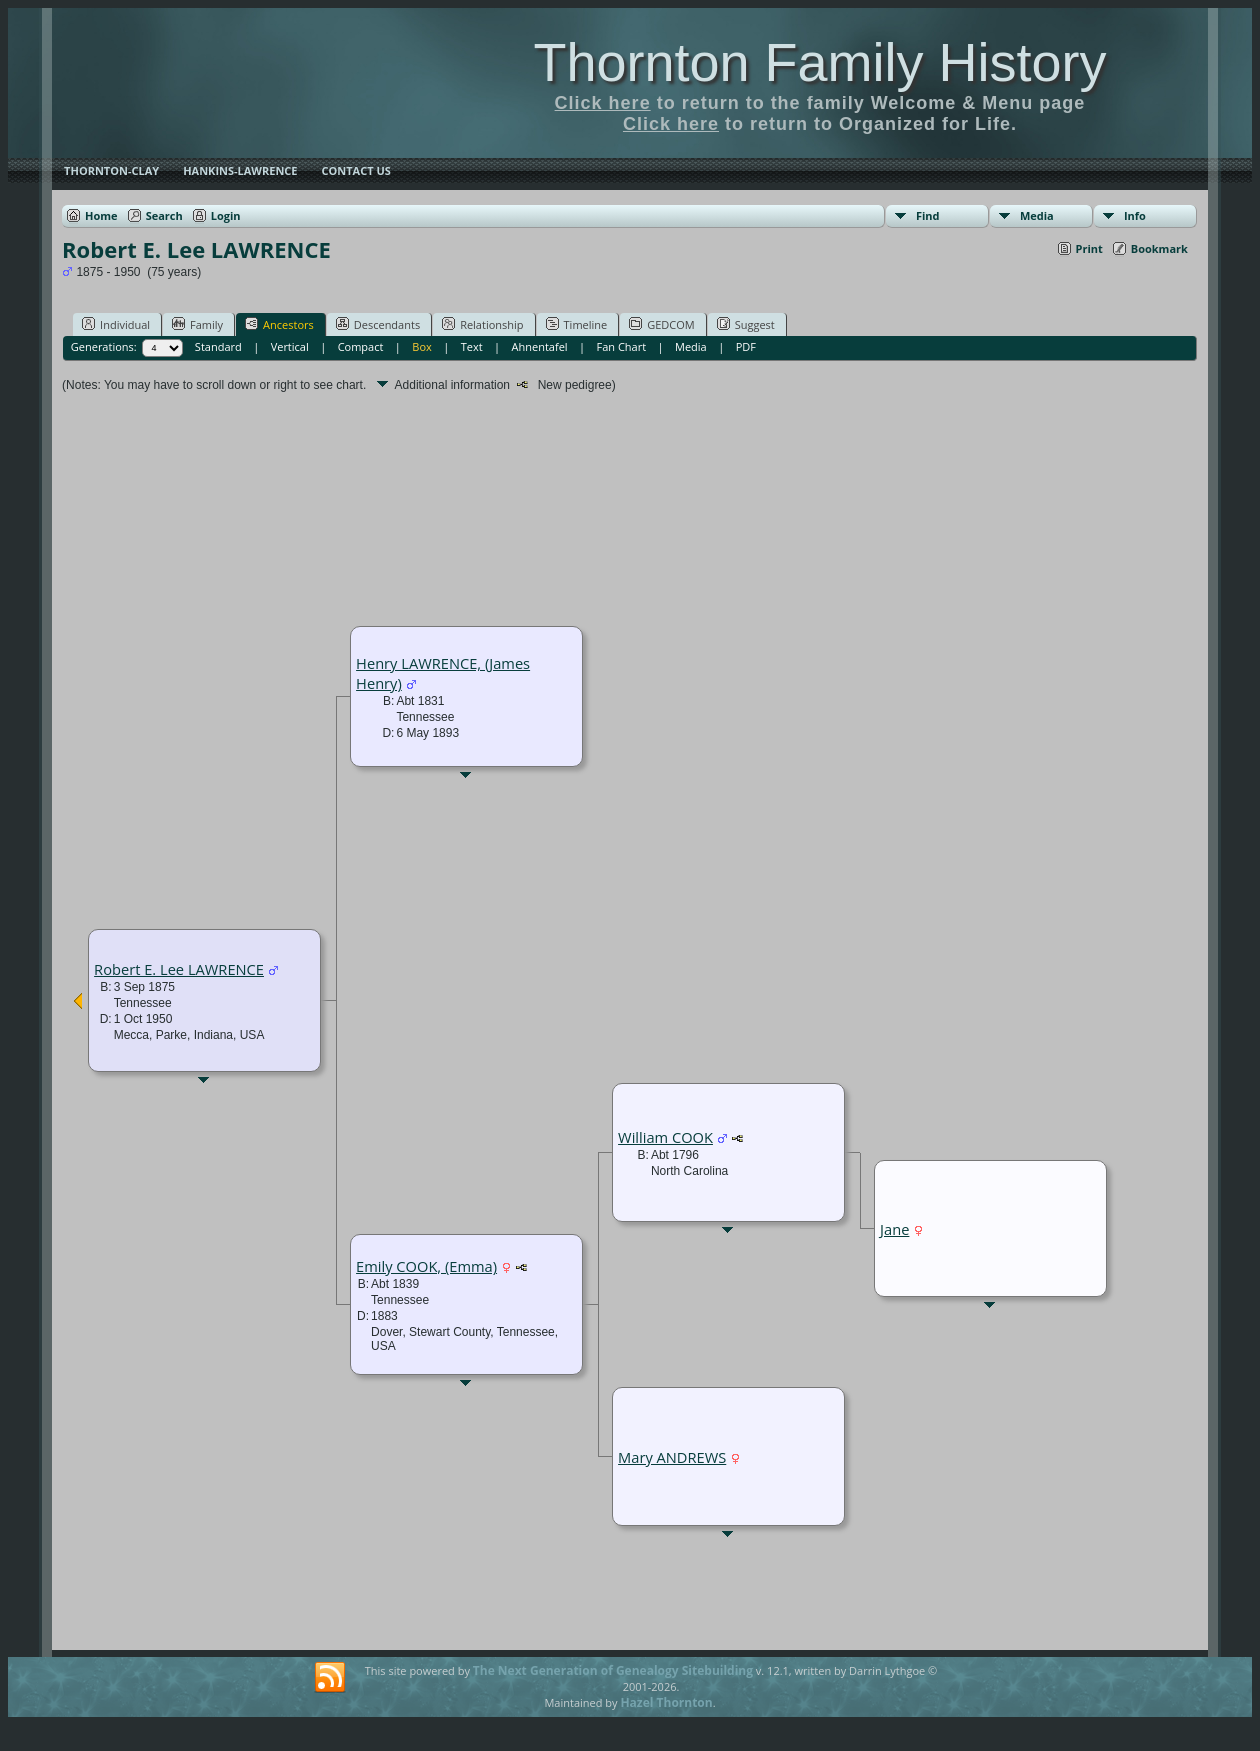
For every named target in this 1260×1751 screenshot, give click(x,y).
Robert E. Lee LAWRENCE (179, 969)
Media (1037, 215)
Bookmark (1159, 248)
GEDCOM (661, 324)
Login (226, 215)
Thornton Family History (819, 62)
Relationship (482, 324)
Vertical (290, 346)
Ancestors (279, 324)
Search (164, 215)
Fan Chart (622, 346)
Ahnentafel (540, 346)
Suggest (746, 324)
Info (1135, 215)
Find (928, 215)
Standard (218, 346)
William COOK (665, 1137)
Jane (894, 1229)
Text (472, 346)
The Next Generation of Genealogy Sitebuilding (613, 1670)
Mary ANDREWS (672, 1457)
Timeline (577, 324)
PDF (746, 346)
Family (197, 324)
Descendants (378, 324)
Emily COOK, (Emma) (426, 1266)
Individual (116, 324)
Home (101, 215)
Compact (361, 346)
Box (421, 346)
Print (1089, 248)
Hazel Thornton (666, 1702)
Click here (603, 103)
